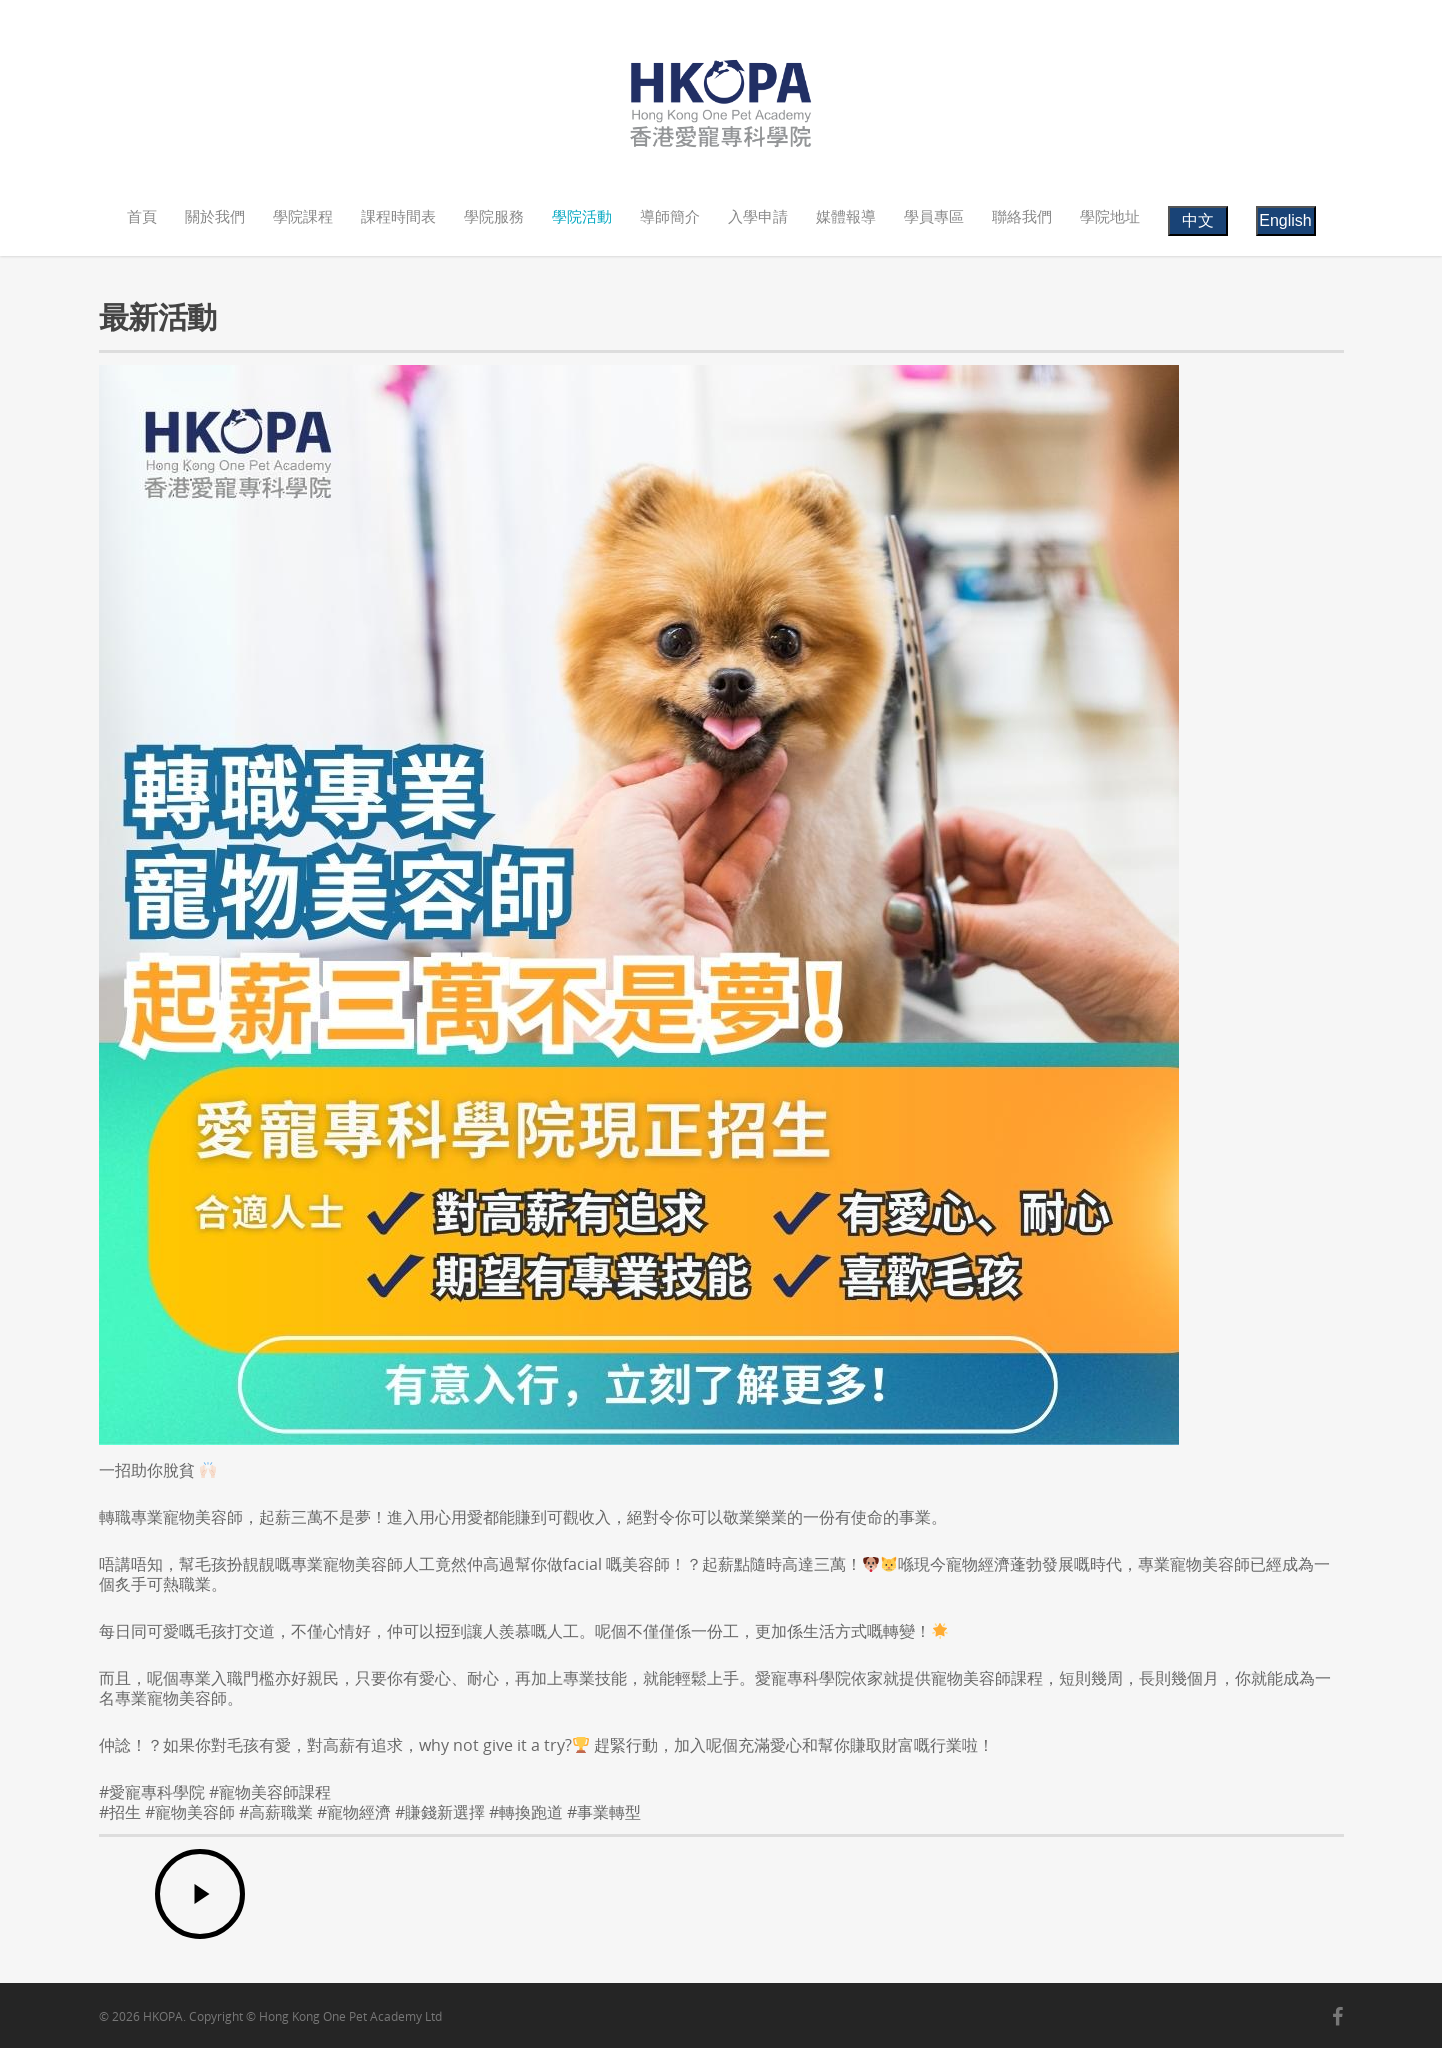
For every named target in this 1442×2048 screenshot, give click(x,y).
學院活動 (582, 216)
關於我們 (215, 216)
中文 (1198, 220)
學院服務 (494, 216)
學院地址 (1110, 216)
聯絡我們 (1022, 216)
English (1285, 220)
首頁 (142, 216)
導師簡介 (670, 216)
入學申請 (758, 216)
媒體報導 (846, 216)
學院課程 (303, 216)
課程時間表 (398, 216)
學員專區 (934, 216)
